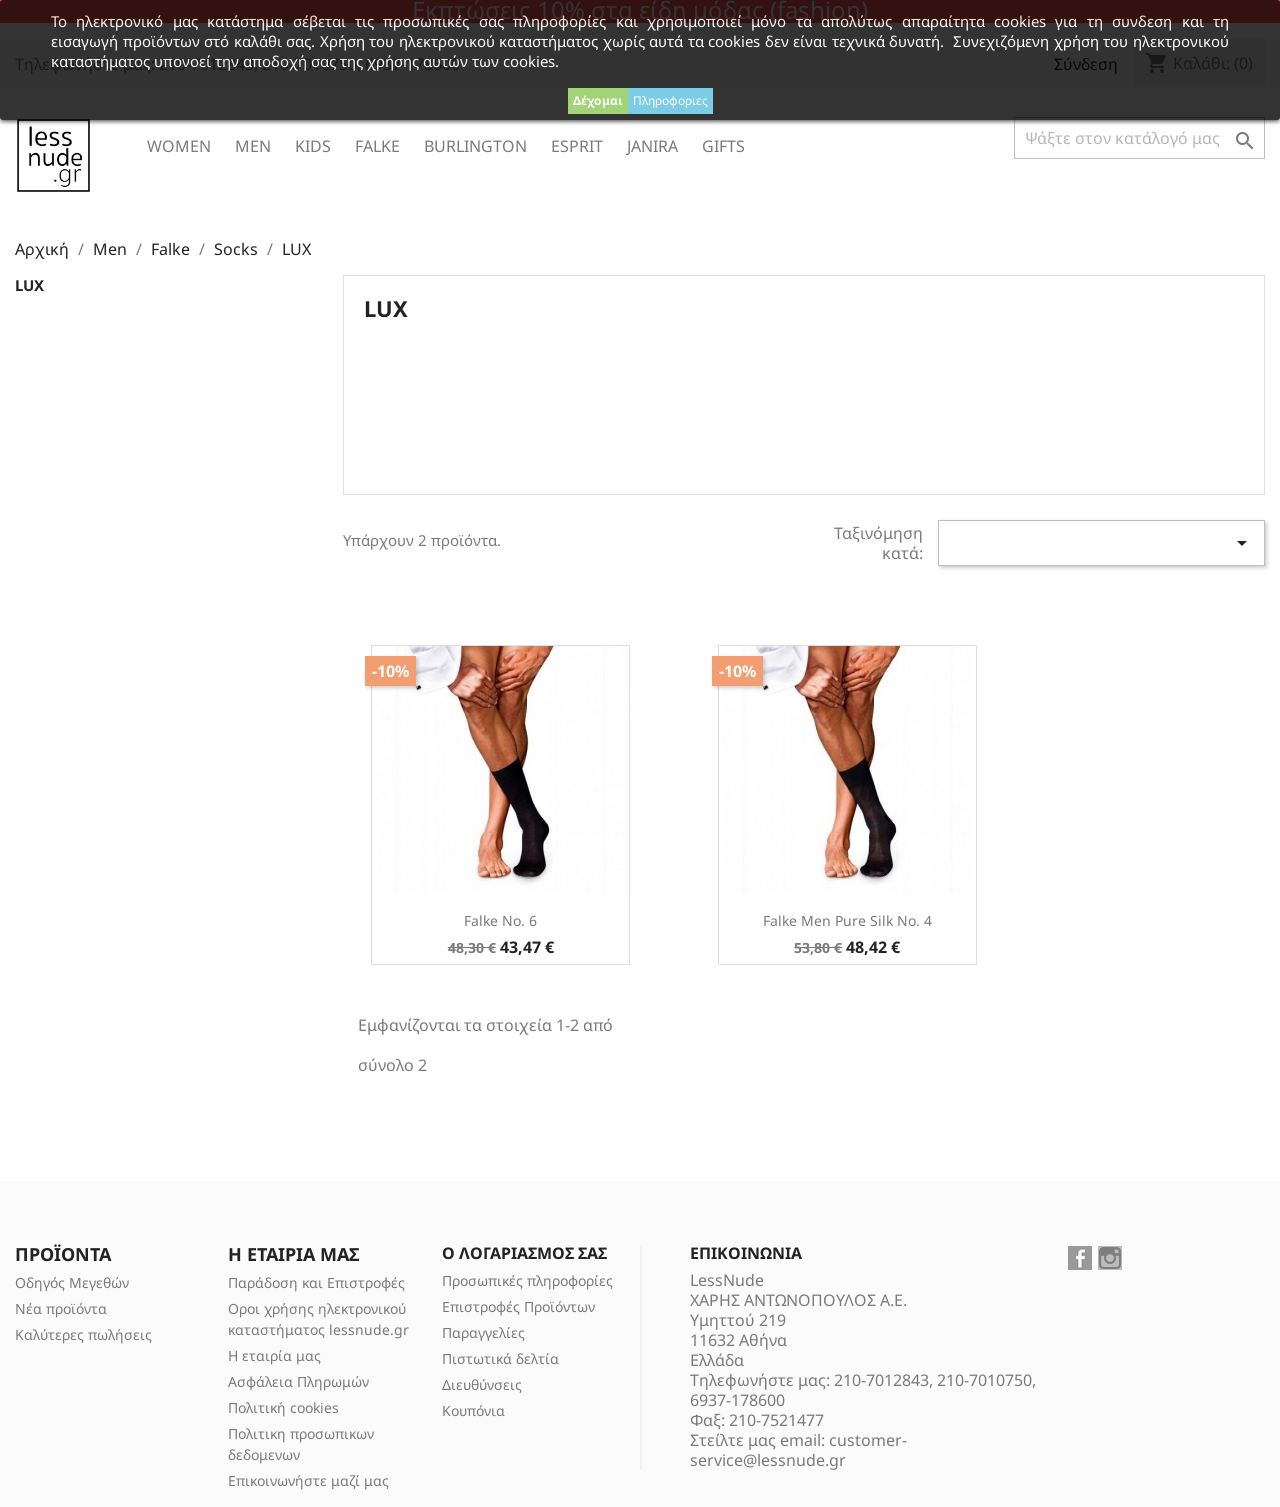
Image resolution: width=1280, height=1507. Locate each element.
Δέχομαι (598, 100)
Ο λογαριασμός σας (524, 1253)
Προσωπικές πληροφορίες (527, 1280)
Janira (652, 146)
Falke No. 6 (500, 920)
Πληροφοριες (670, 100)
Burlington (475, 146)
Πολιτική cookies (283, 1407)
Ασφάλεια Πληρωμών (298, 1381)
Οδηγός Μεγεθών (72, 1282)
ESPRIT (577, 146)
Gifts (723, 146)
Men (253, 146)
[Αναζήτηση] (1139, 138)
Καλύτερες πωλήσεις (83, 1334)
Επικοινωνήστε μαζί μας (308, 1480)
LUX (29, 285)
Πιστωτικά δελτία (500, 1358)
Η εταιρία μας (274, 1355)
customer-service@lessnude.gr (798, 1450)
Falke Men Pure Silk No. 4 (847, 920)
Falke (377, 146)
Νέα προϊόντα (61, 1308)
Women (179, 146)
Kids (313, 146)
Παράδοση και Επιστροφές (316, 1282)
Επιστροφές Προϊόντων (518, 1306)
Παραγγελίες (483, 1332)
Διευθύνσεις (482, 1384)
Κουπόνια (473, 1410)
